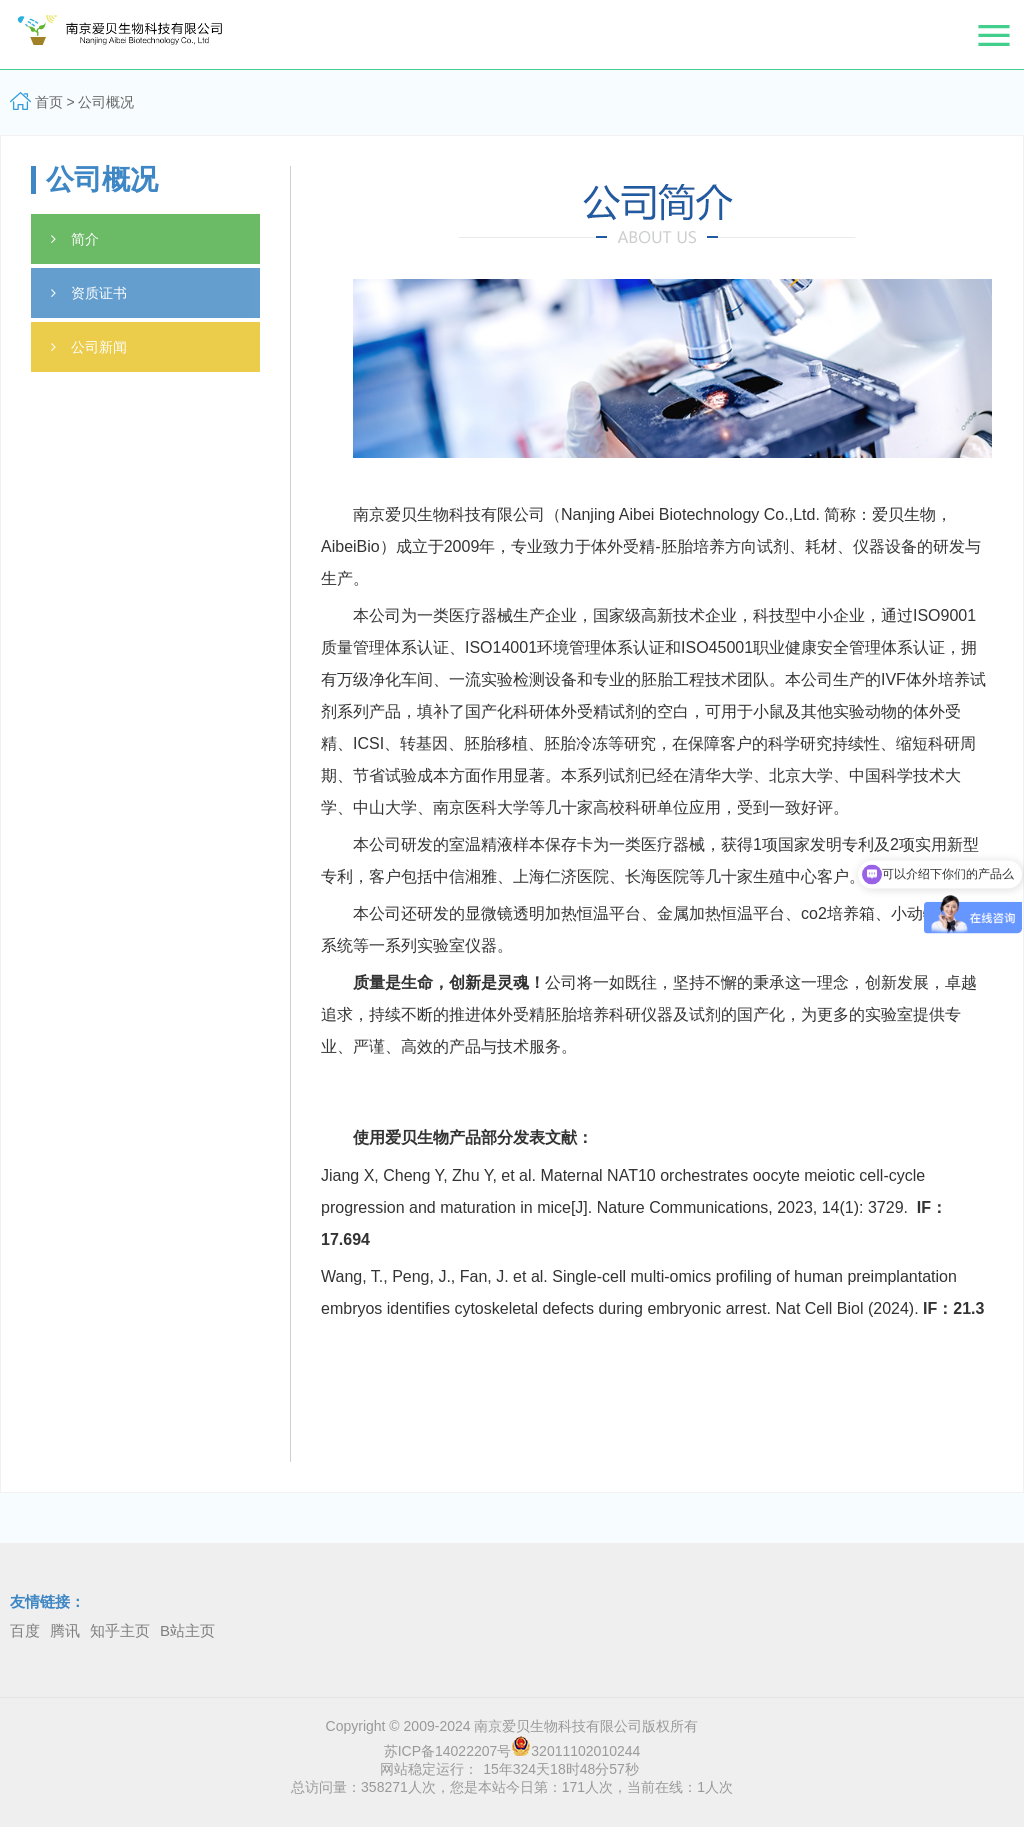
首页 (49, 102)
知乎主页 (120, 1630)
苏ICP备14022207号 (448, 1751)
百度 (25, 1630)
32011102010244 (575, 1751)
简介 (75, 239)
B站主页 (187, 1630)
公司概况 (106, 102)
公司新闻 (89, 347)
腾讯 (65, 1630)
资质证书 (89, 293)
